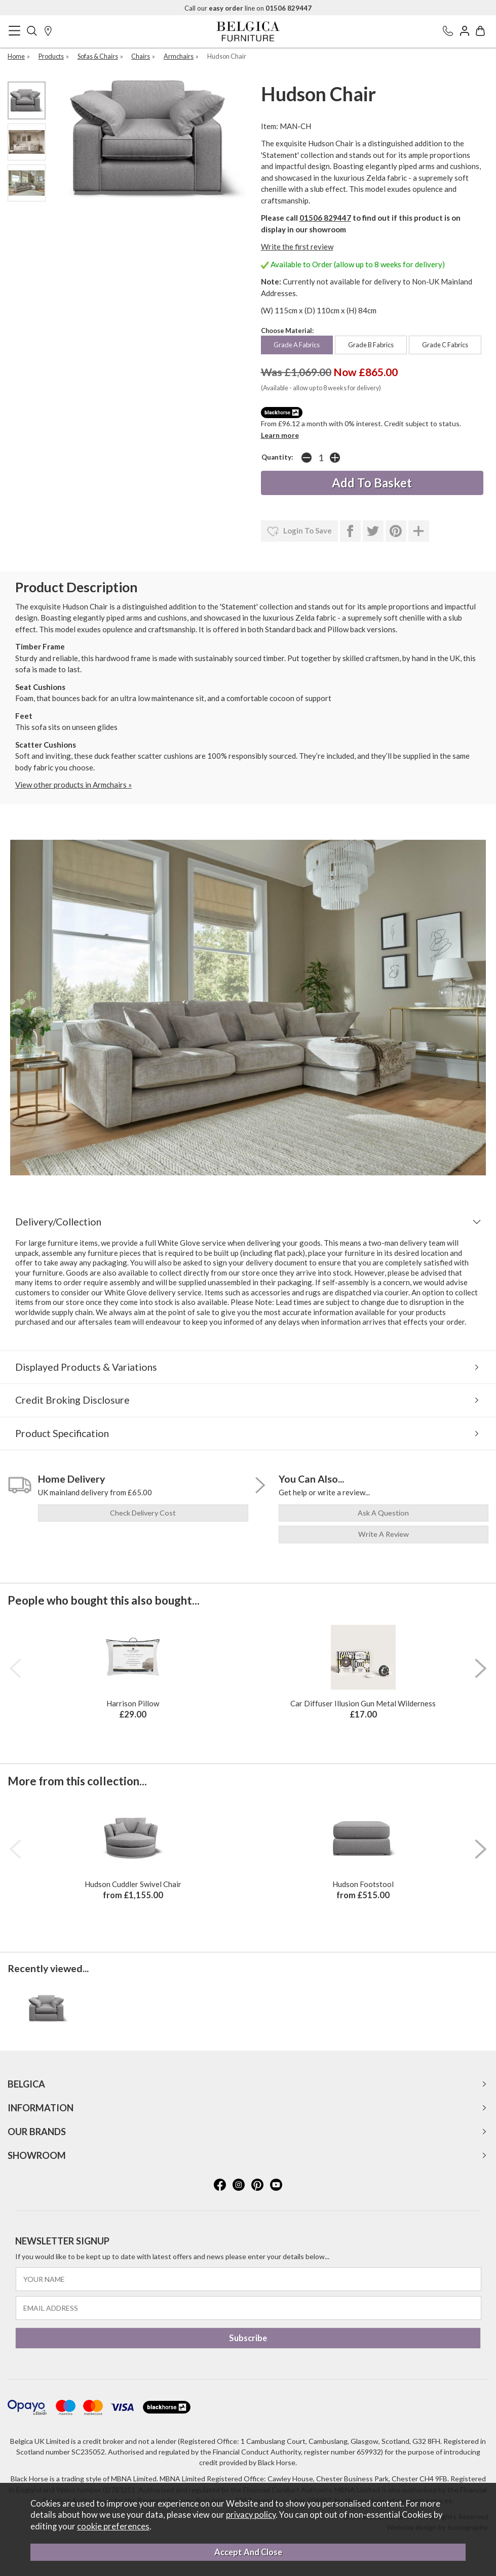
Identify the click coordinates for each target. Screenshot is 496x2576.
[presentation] (15, 1668)
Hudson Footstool (363, 1884)
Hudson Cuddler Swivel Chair (133, 1884)
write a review (383, 1534)
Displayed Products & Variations (86, 1367)
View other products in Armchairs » (73, 784)
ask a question (383, 1512)
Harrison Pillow (132, 1703)
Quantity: (277, 457)
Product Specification (62, 1433)
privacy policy (251, 2515)
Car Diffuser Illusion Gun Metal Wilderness (363, 1703)
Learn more (280, 435)
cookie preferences (113, 2526)
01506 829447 (325, 217)
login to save (299, 531)
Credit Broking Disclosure (72, 1400)
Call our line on (248, 8)
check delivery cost (143, 1512)
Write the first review (297, 246)
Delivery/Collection (58, 1222)
